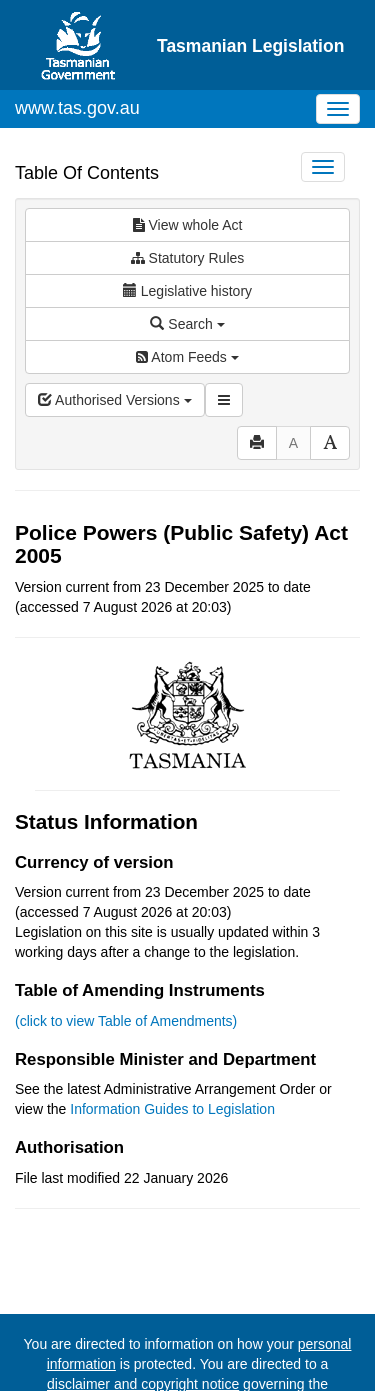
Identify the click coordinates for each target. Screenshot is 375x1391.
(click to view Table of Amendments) (126, 1021)
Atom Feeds (187, 357)
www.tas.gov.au (77, 108)
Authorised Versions (115, 400)
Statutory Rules (188, 258)
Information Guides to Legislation (172, 1109)
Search (187, 324)
